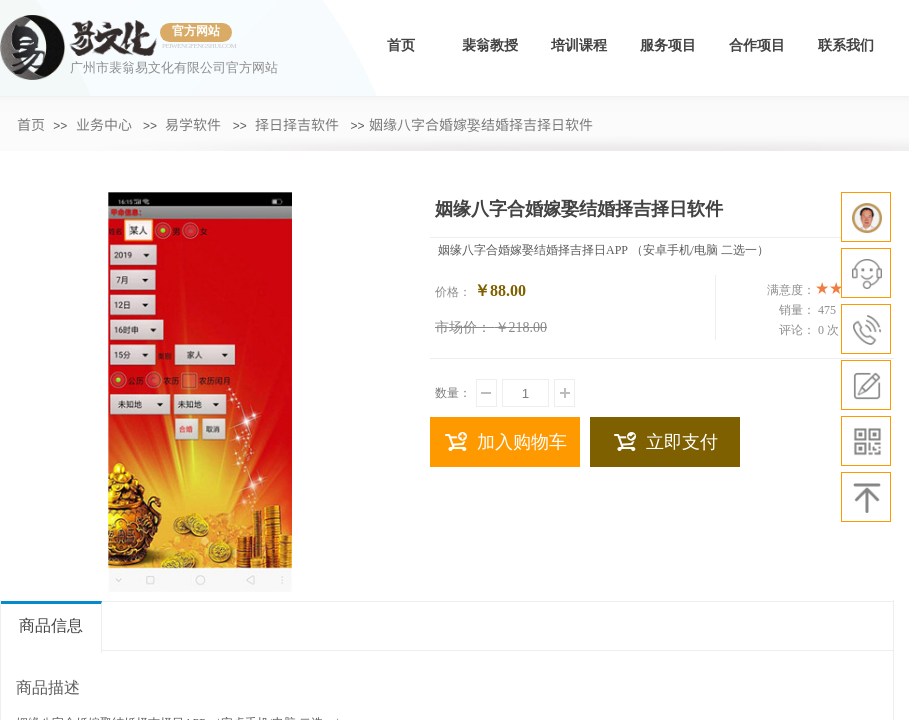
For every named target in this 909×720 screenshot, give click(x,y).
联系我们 (846, 45)
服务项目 (668, 45)
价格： (453, 292)
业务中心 (104, 124)
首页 (401, 45)
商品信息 (51, 625)
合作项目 (757, 45)
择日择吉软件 (297, 124)
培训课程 (579, 45)
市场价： (463, 327)
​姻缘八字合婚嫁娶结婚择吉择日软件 (481, 124)
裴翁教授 (490, 45)
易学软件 (193, 124)
